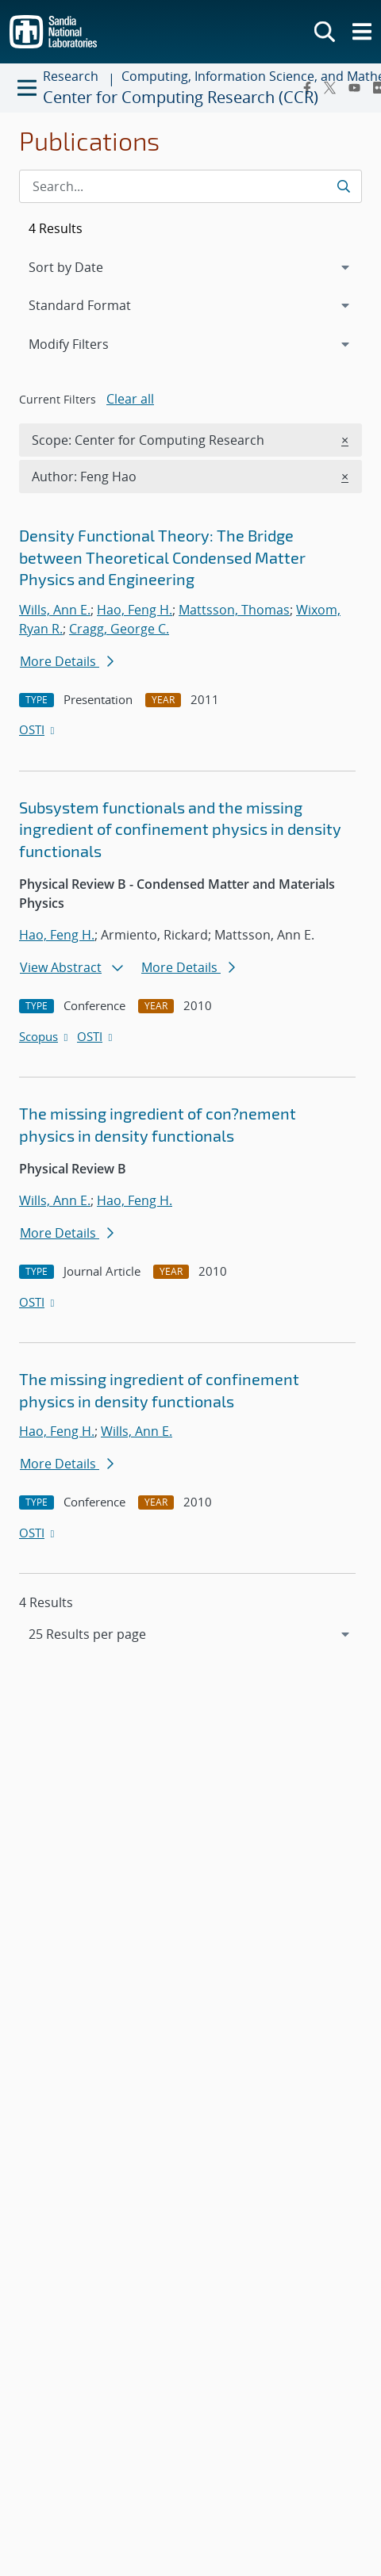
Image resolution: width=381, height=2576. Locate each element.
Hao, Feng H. (134, 609)
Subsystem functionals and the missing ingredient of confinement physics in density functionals (180, 829)
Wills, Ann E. (54, 609)
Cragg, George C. (119, 628)
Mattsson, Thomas (234, 609)
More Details (67, 661)
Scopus (45, 1036)
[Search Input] (190, 186)
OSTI (38, 729)
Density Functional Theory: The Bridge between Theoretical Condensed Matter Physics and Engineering (162, 557)
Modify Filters (90, 343)
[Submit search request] (343, 186)
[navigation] (190, 1634)
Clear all (130, 399)
